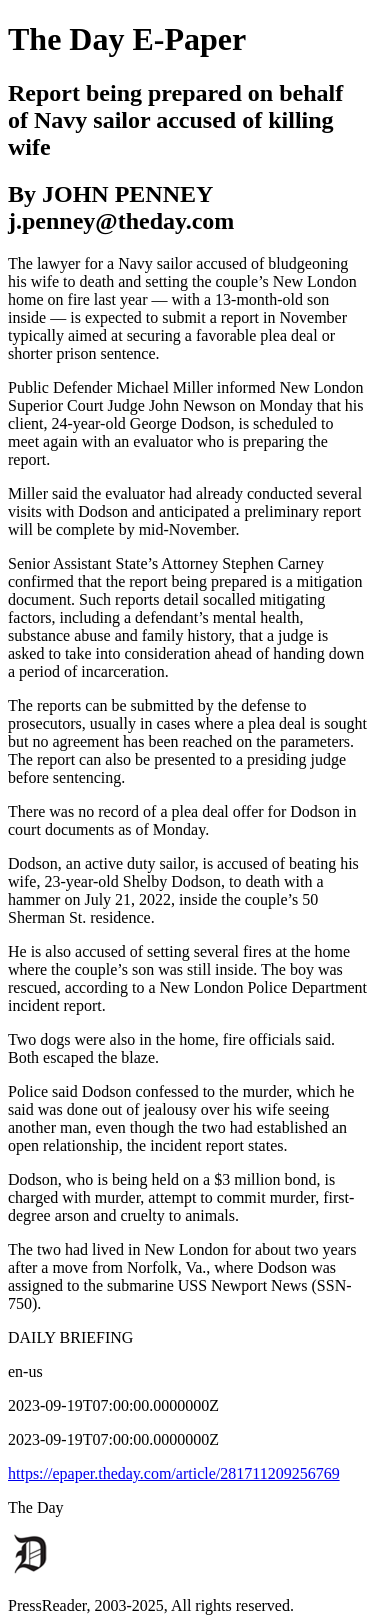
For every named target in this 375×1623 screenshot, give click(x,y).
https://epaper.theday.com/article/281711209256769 (174, 1473)
